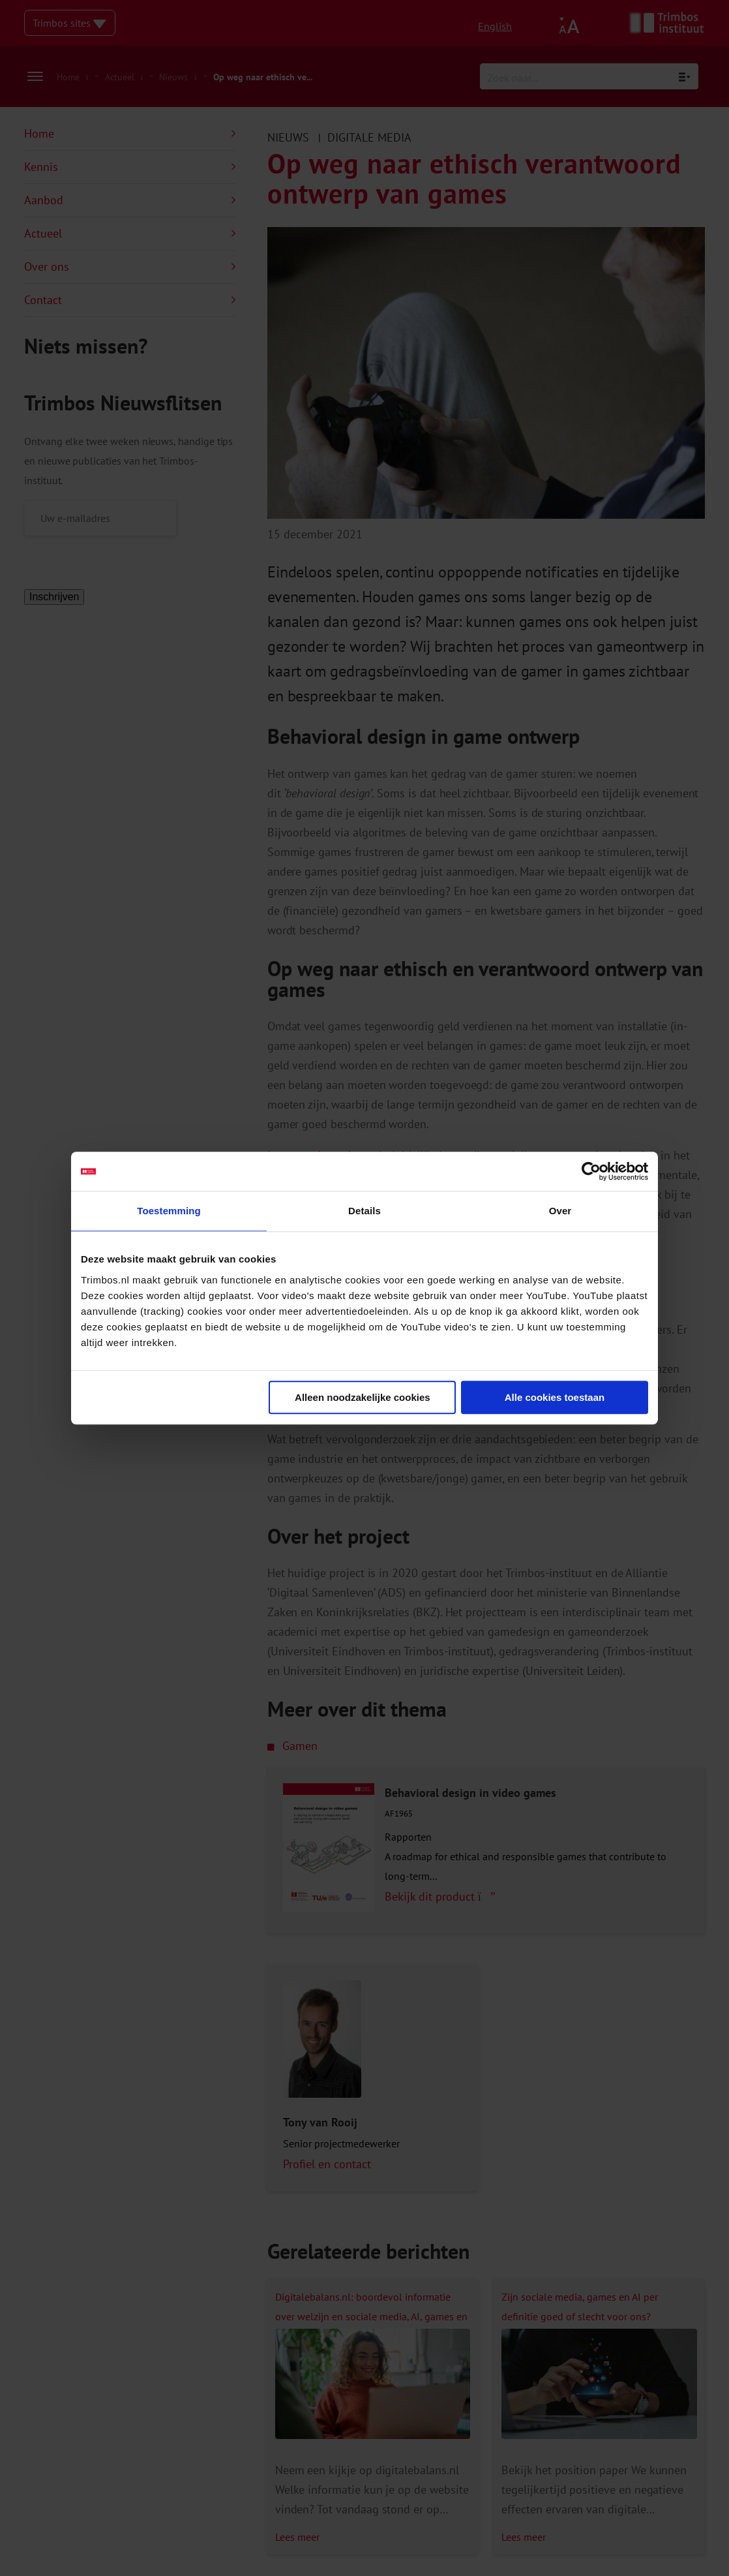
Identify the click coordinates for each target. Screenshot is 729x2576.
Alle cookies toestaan (554, 1397)
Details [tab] (364, 1210)
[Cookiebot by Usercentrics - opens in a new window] (591, 1171)
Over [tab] (560, 1210)
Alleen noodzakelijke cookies (362, 1397)
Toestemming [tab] (169, 1210)
